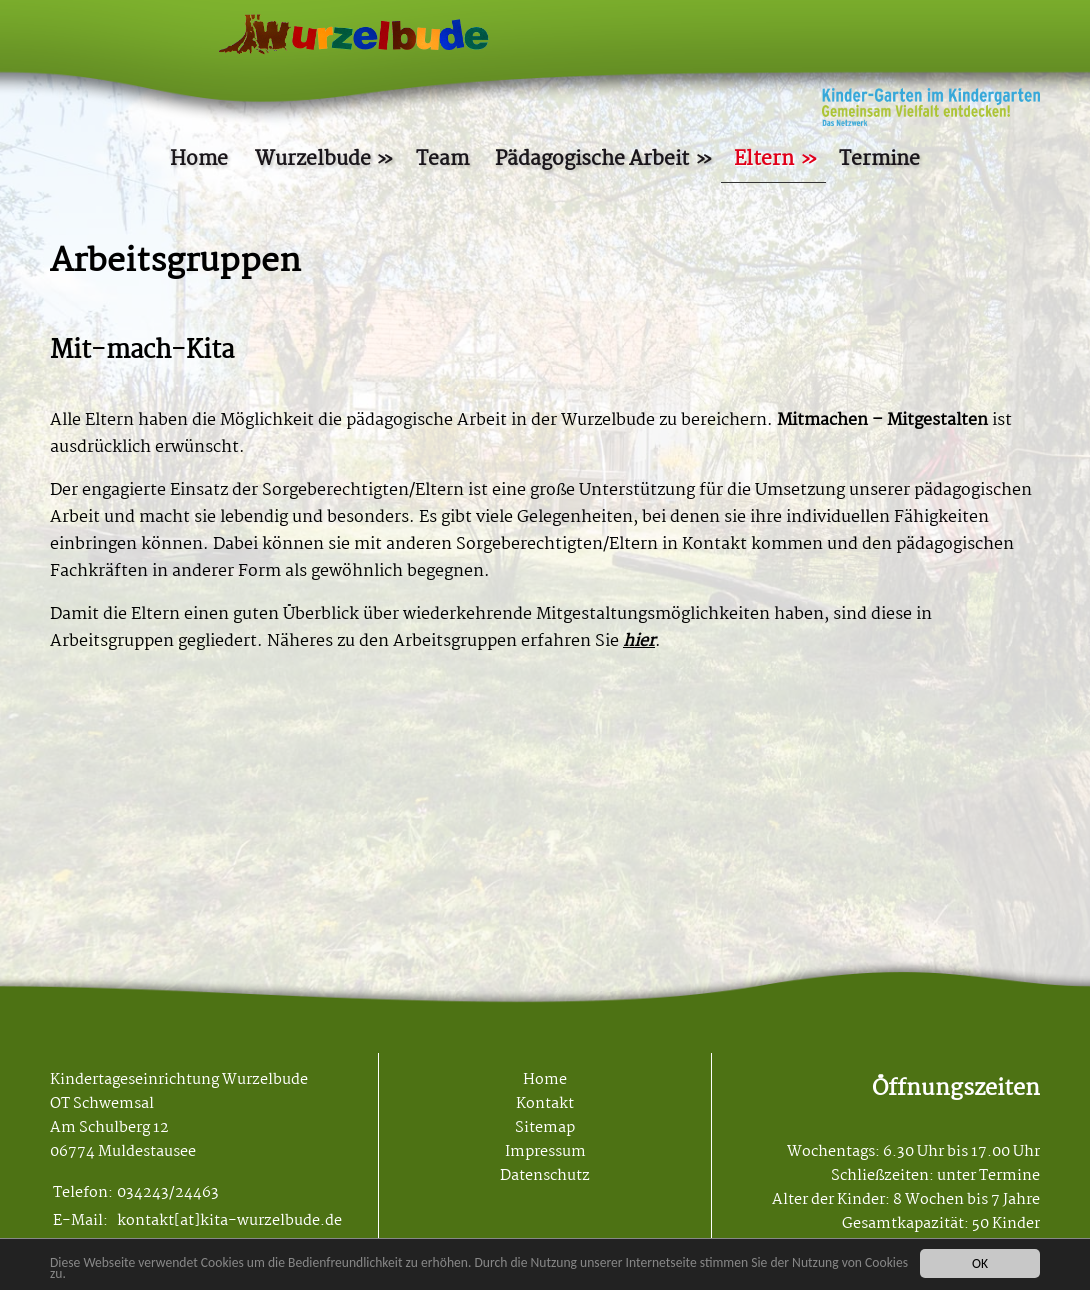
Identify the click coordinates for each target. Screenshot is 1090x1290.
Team (442, 159)
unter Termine (988, 1176)
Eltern (764, 159)
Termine (879, 159)
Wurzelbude (313, 159)
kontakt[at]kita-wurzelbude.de (229, 1221)
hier (639, 641)
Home (199, 159)
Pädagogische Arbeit (592, 159)
